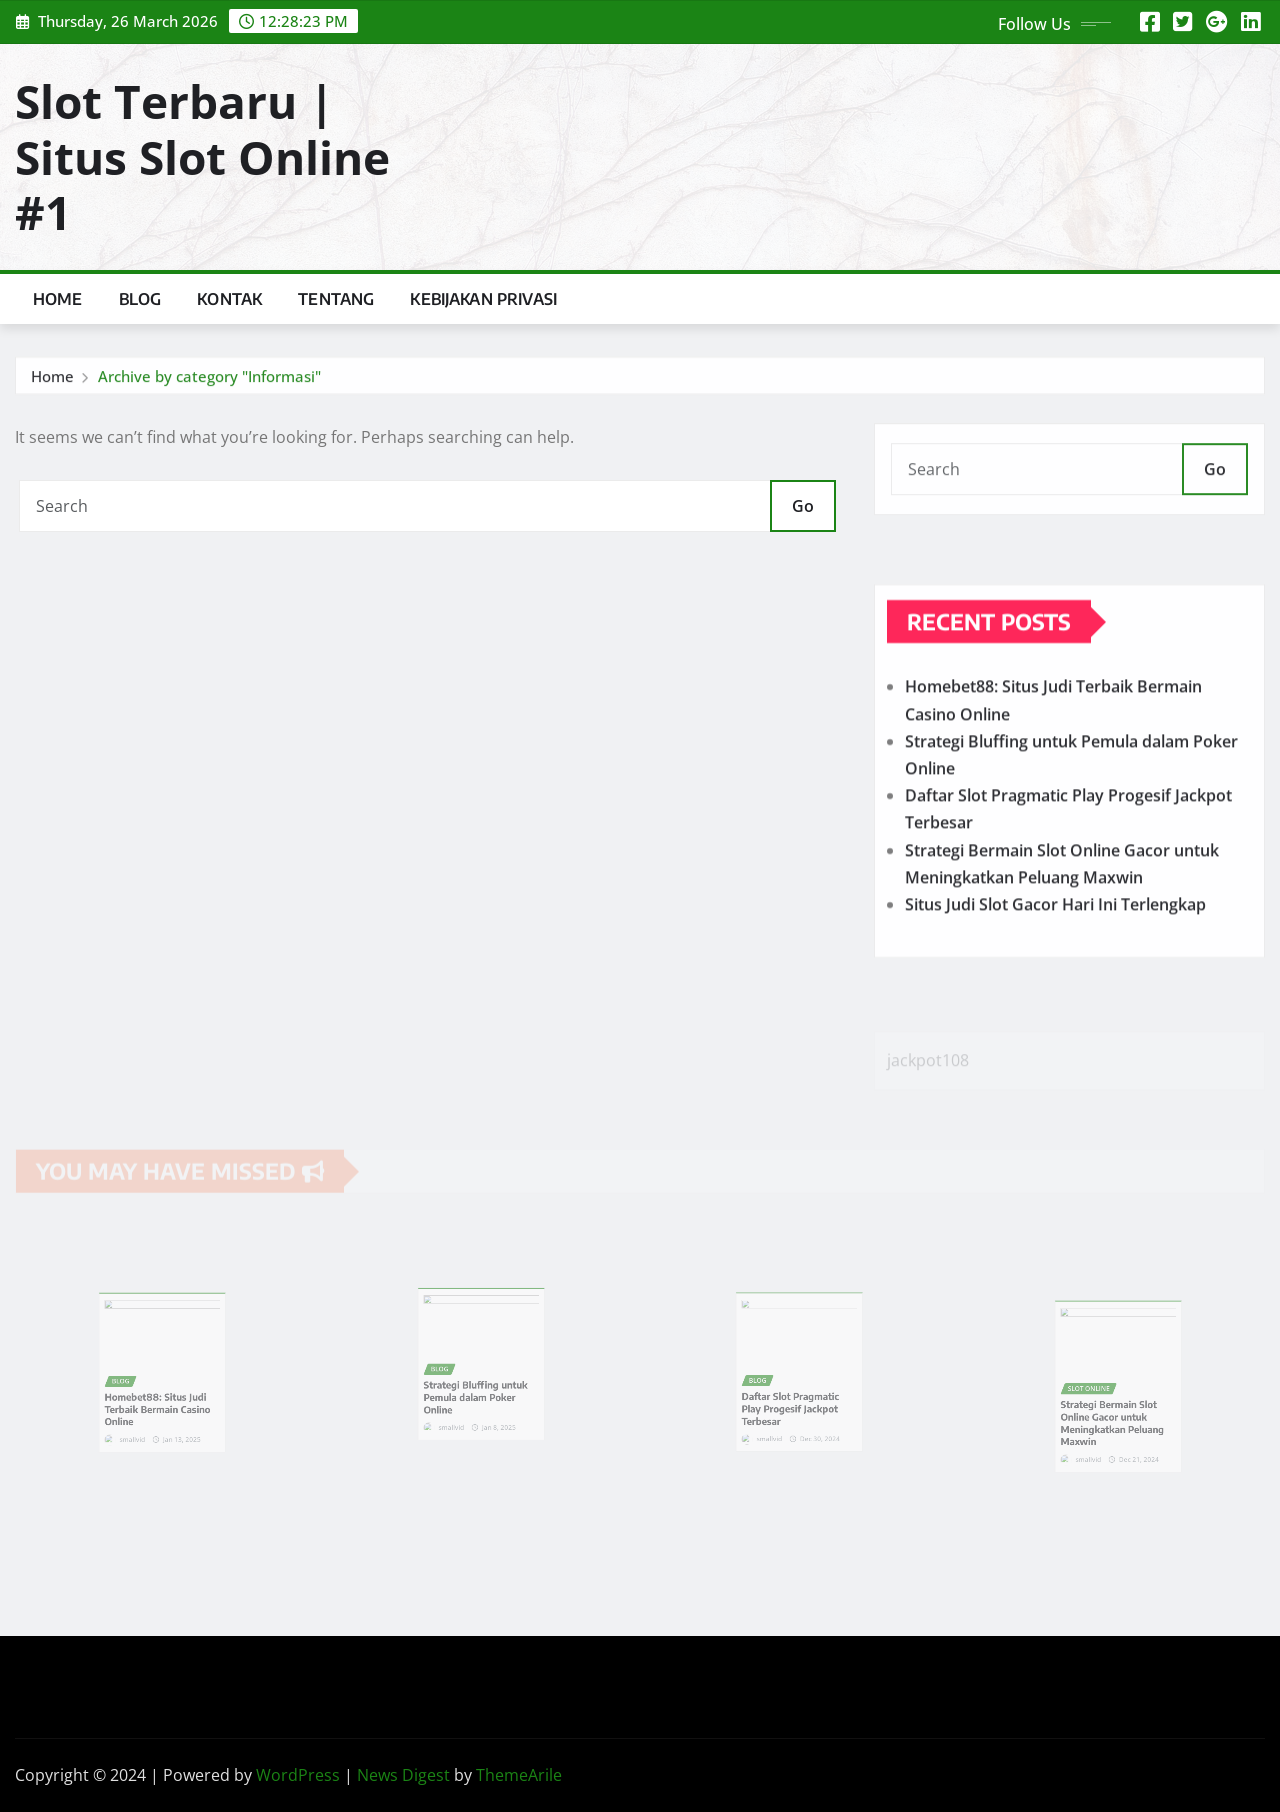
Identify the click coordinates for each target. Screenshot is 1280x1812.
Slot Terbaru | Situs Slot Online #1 (202, 156)
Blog (140, 299)
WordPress (298, 1775)
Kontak (229, 299)
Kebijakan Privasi (483, 299)
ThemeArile (519, 1775)
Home (58, 299)
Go (803, 506)
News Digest (403, 1775)
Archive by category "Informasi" (209, 381)
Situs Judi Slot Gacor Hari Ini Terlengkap (1055, 953)
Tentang (336, 299)
